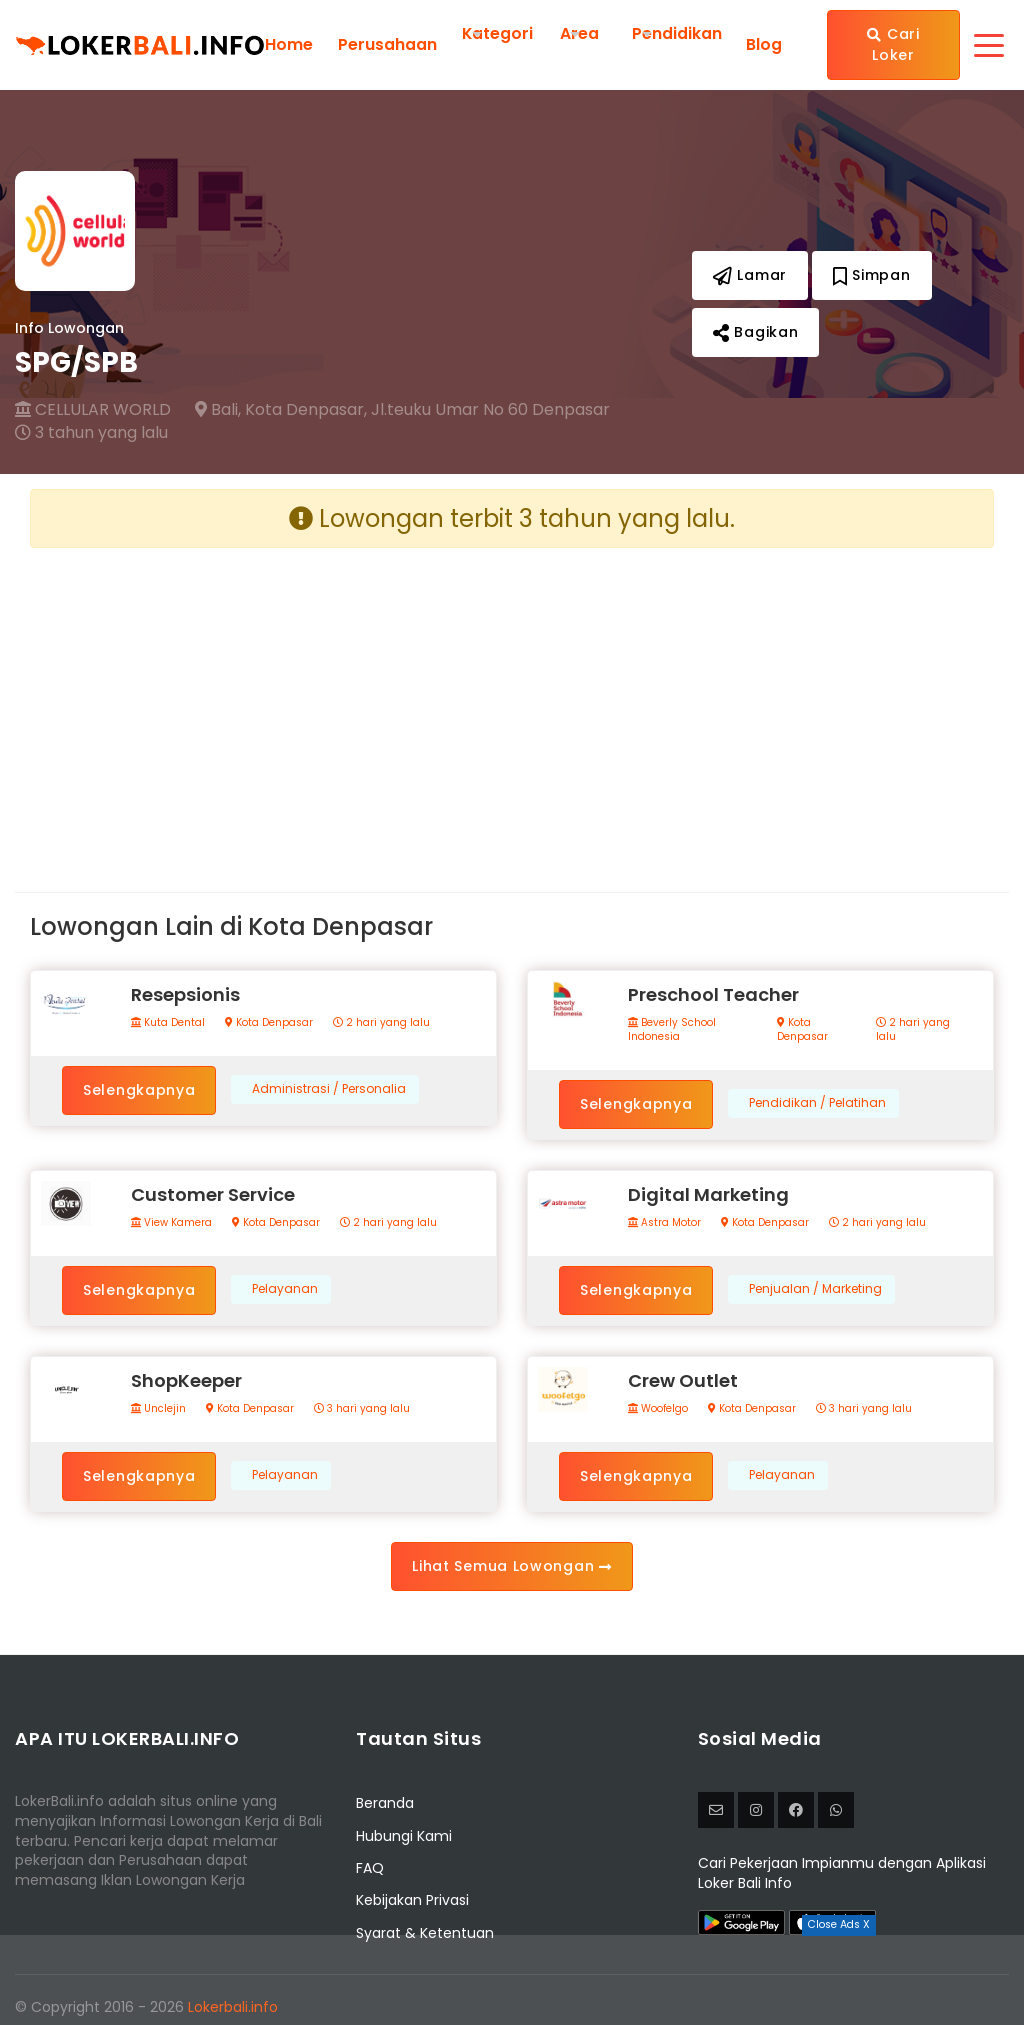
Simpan (872, 275)
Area (580, 33)
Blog (764, 45)
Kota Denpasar (269, 1023)
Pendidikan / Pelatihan (817, 1103)
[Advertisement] (263, 704)
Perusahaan (387, 45)
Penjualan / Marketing (815, 1289)
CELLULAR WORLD (93, 410)
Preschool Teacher (713, 994)
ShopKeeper (186, 1380)
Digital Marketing (708, 1194)
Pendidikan (678, 33)
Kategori (498, 33)
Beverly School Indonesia (672, 1030)
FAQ (370, 1868)
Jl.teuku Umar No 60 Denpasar (490, 410)
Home (289, 45)
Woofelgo (658, 1409)
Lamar (750, 275)
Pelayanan (285, 1289)
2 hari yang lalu (381, 1023)
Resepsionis (185, 994)
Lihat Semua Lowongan (511, 1566)
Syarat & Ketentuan (425, 1933)
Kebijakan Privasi (412, 1900)
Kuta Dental (168, 1023)
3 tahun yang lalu (91, 433)
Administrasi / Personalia (329, 1089)
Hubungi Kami (404, 1836)
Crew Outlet (683, 1380)
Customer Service (213, 1194)
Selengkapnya (139, 1090)
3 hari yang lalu (362, 1409)
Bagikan (755, 332)
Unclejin (158, 1409)
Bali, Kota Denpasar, (281, 410)
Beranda (385, 1803)
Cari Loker (894, 44)
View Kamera (171, 1223)
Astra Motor (664, 1223)
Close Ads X (839, 1924)
